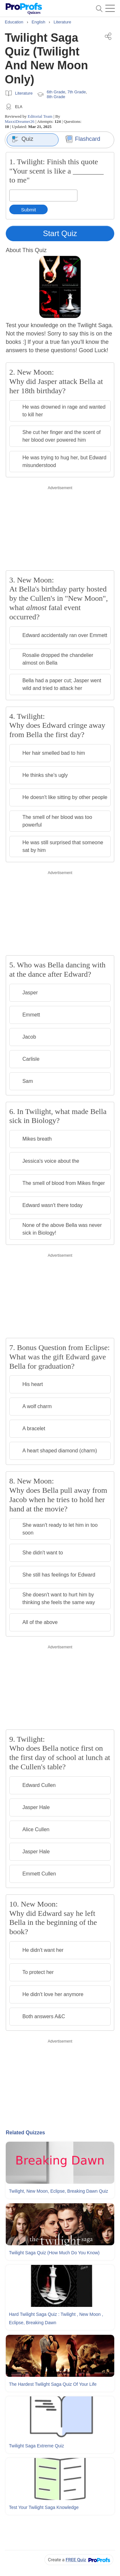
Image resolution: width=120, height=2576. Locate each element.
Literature (24, 93)
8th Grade (56, 96)
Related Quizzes (25, 2132)
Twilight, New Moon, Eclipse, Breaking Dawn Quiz (58, 2191)
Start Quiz (60, 233)
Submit (28, 209)
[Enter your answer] (43, 195)
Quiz (22, 139)
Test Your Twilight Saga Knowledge (44, 2507)
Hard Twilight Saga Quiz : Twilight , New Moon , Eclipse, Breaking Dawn (56, 2318)
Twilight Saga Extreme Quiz (36, 2445)
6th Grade (56, 91)
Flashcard (82, 139)
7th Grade (76, 91)
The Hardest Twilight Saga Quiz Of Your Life (53, 2384)
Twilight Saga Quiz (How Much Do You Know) (54, 2252)
